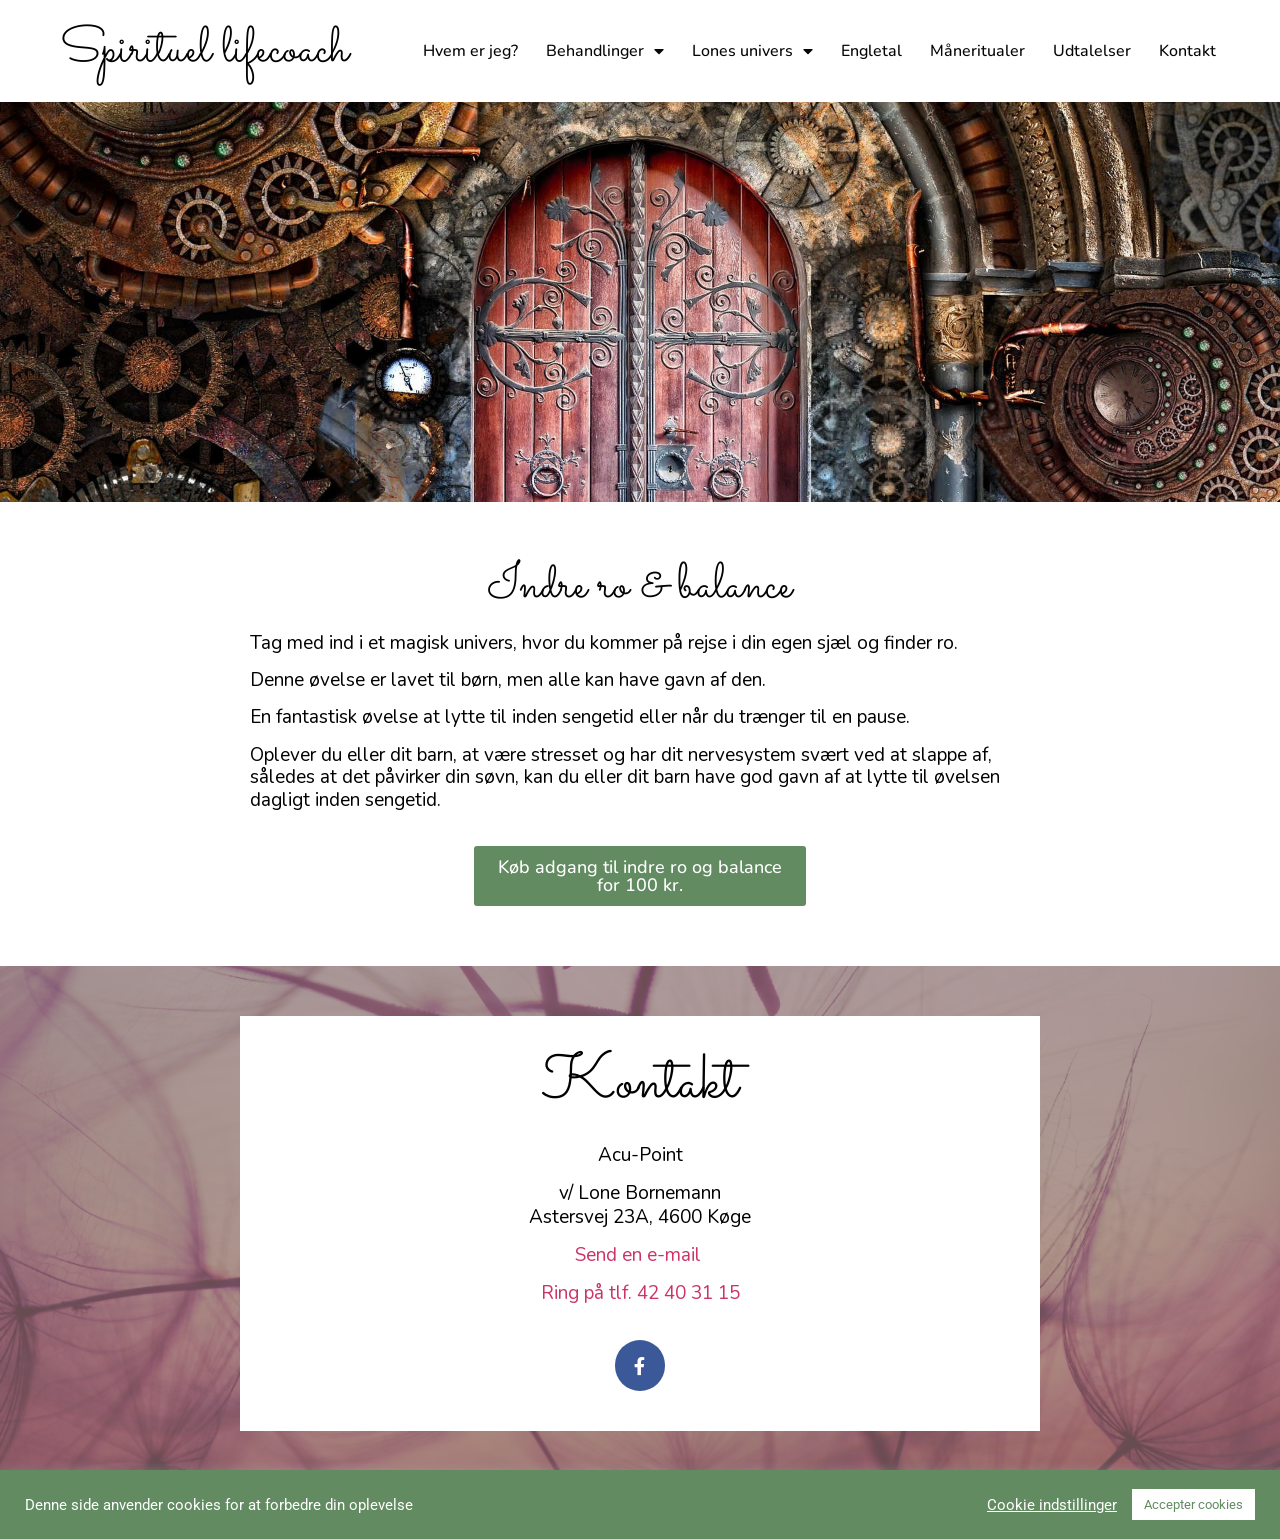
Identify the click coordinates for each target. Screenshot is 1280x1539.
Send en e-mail (640, 1255)
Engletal (871, 51)
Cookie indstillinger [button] (1052, 1505)
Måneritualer (977, 51)
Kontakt (1187, 51)
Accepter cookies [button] (1193, 1504)
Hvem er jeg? (470, 51)
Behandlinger (605, 51)
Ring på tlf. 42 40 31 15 (640, 1293)
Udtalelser (1092, 51)
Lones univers (752, 51)
